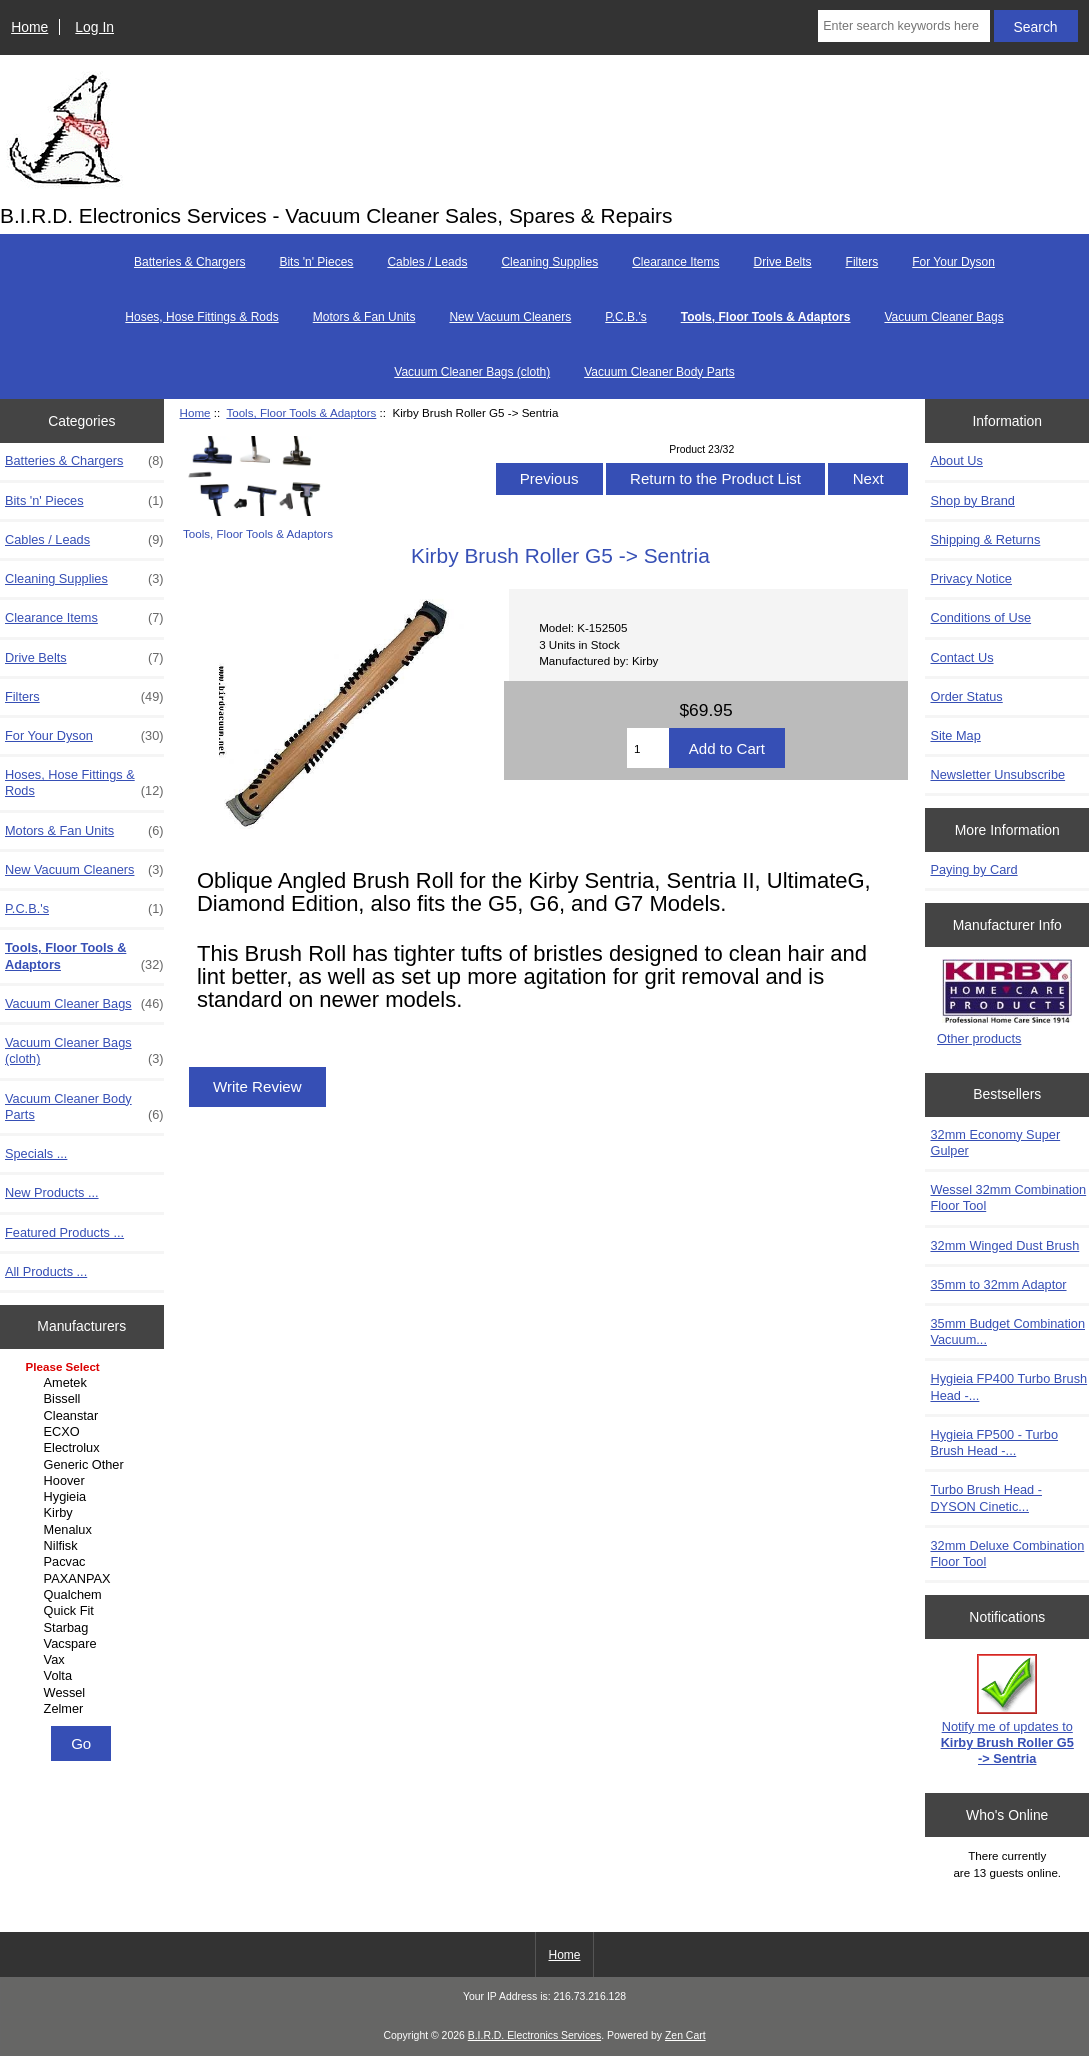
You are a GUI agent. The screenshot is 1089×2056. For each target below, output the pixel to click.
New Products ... (52, 1192)
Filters (862, 262)
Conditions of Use (980, 617)
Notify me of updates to (1007, 1710)
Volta (84, 1676)
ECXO (84, 1432)
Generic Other (84, 1465)
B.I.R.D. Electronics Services (534, 2035)
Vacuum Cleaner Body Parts (659, 372)
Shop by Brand (972, 500)
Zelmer (84, 1709)
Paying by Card (973, 869)
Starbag (84, 1628)
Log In (94, 27)
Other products (979, 1038)
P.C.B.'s (625, 317)
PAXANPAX (84, 1579)
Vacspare (84, 1644)
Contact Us (961, 657)
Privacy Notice (970, 578)
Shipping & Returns (985, 539)
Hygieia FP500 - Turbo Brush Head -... (994, 1442)
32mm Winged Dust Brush (1004, 1245)
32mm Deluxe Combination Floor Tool (1007, 1553)
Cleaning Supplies (549, 262)
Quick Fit (84, 1611)
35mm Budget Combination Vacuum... (1007, 1331)
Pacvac (84, 1562)
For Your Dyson (953, 262)
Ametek (84, 1383)
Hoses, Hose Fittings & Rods (201, 317)
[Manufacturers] (82, 1539)
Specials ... (36, 1153)
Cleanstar (84, 1416)
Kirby (84, 1513)
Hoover (84, 1481)
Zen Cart (685, 2035)
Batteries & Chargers (189, 262)
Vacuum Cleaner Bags (943, 317)
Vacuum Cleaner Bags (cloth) (472, 372)
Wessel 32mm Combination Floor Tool (1008, 1197)
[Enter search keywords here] (904, 26)
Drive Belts (783, 262)
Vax (84, 1660)
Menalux (84, 1530)
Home (29, 27)
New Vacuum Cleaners (510, 317)
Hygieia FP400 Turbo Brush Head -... (1008, 1386)
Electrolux (84, 1448)
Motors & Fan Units (364, 317)
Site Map (955, 735)
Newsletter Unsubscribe (997, 774)
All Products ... (46, 1271)
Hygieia (84, 1497)
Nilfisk (84, 1546)
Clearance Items (675, 262)
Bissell (84, 1399)
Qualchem (84, 1595)
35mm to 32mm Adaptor (998, 1284)
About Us (956, 460)
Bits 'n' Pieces (316, 262)
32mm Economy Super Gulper (995, 1142)
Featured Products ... (64, 1232)
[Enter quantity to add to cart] (648, 748)
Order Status (966, 696)
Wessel (84, 1693)
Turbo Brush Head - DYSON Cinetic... (986, 1497)
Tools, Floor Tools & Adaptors (301, 412)
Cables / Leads (427, 262)
